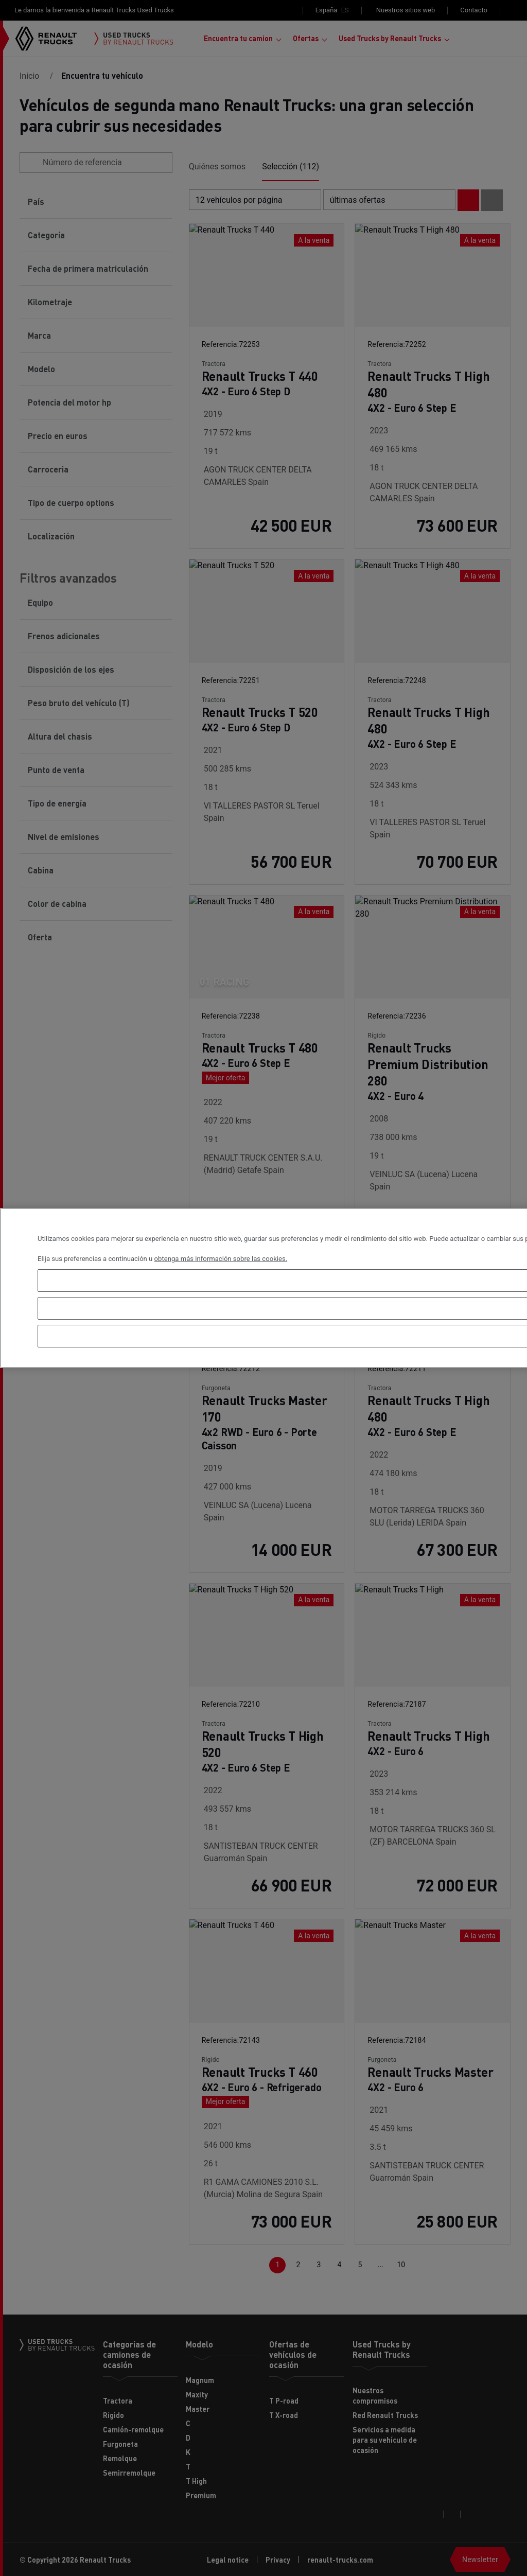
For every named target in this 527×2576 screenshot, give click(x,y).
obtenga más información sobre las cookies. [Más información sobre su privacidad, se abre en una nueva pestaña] (221, 1259)
